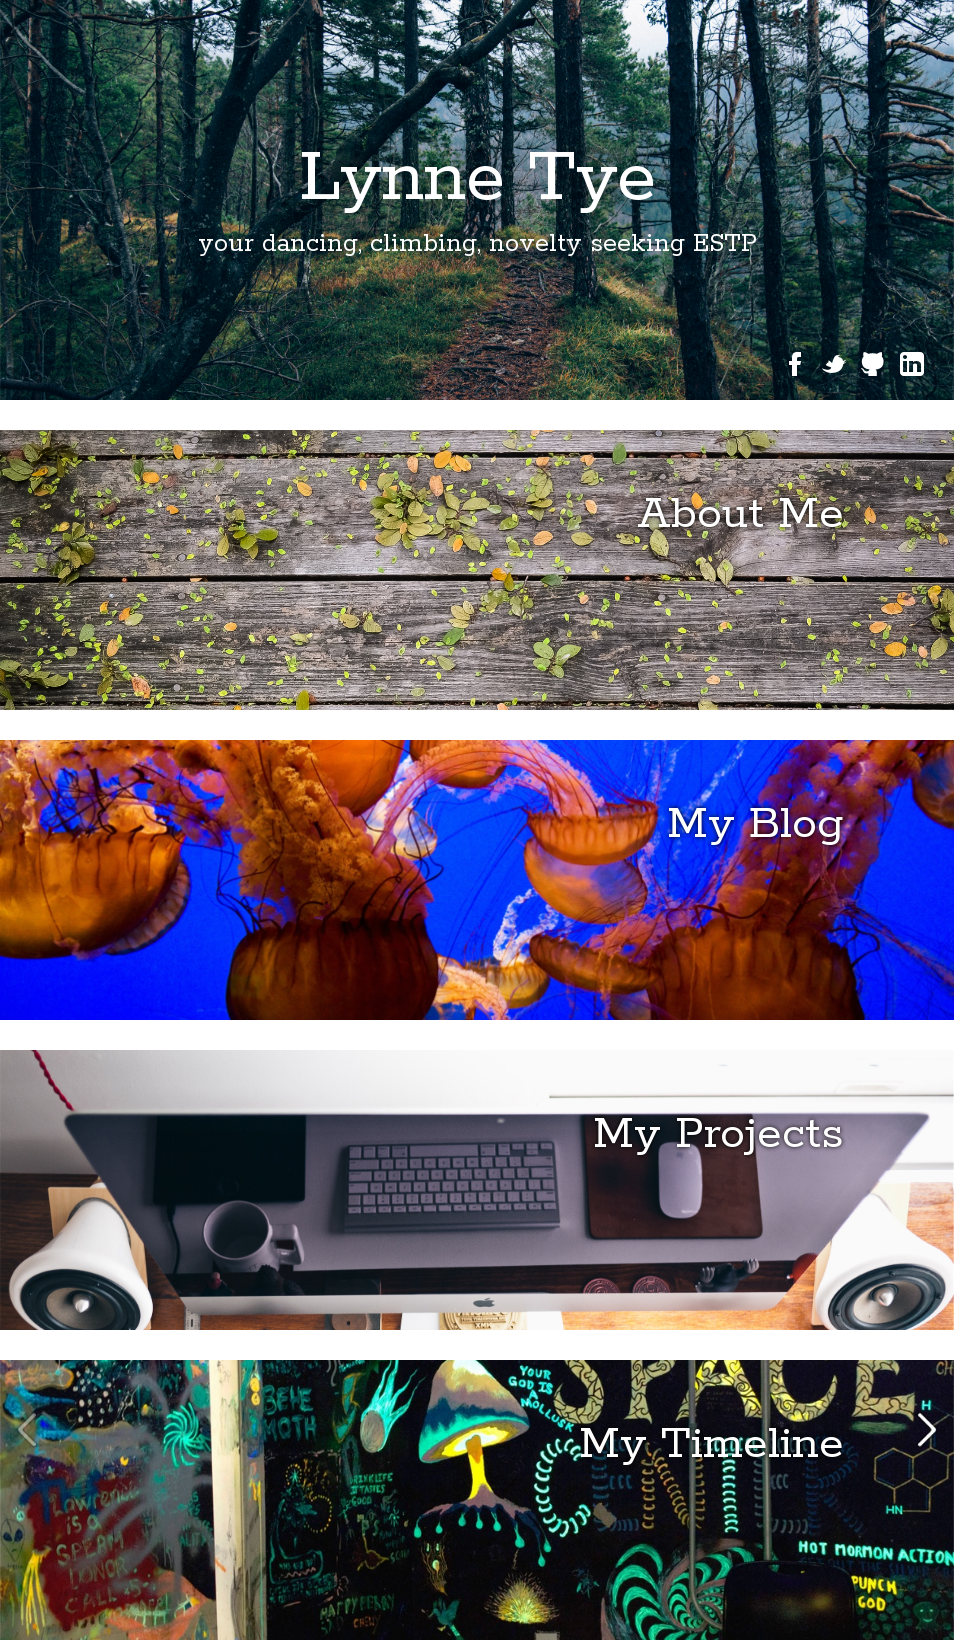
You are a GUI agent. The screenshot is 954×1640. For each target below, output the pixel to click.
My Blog (755, 824)
